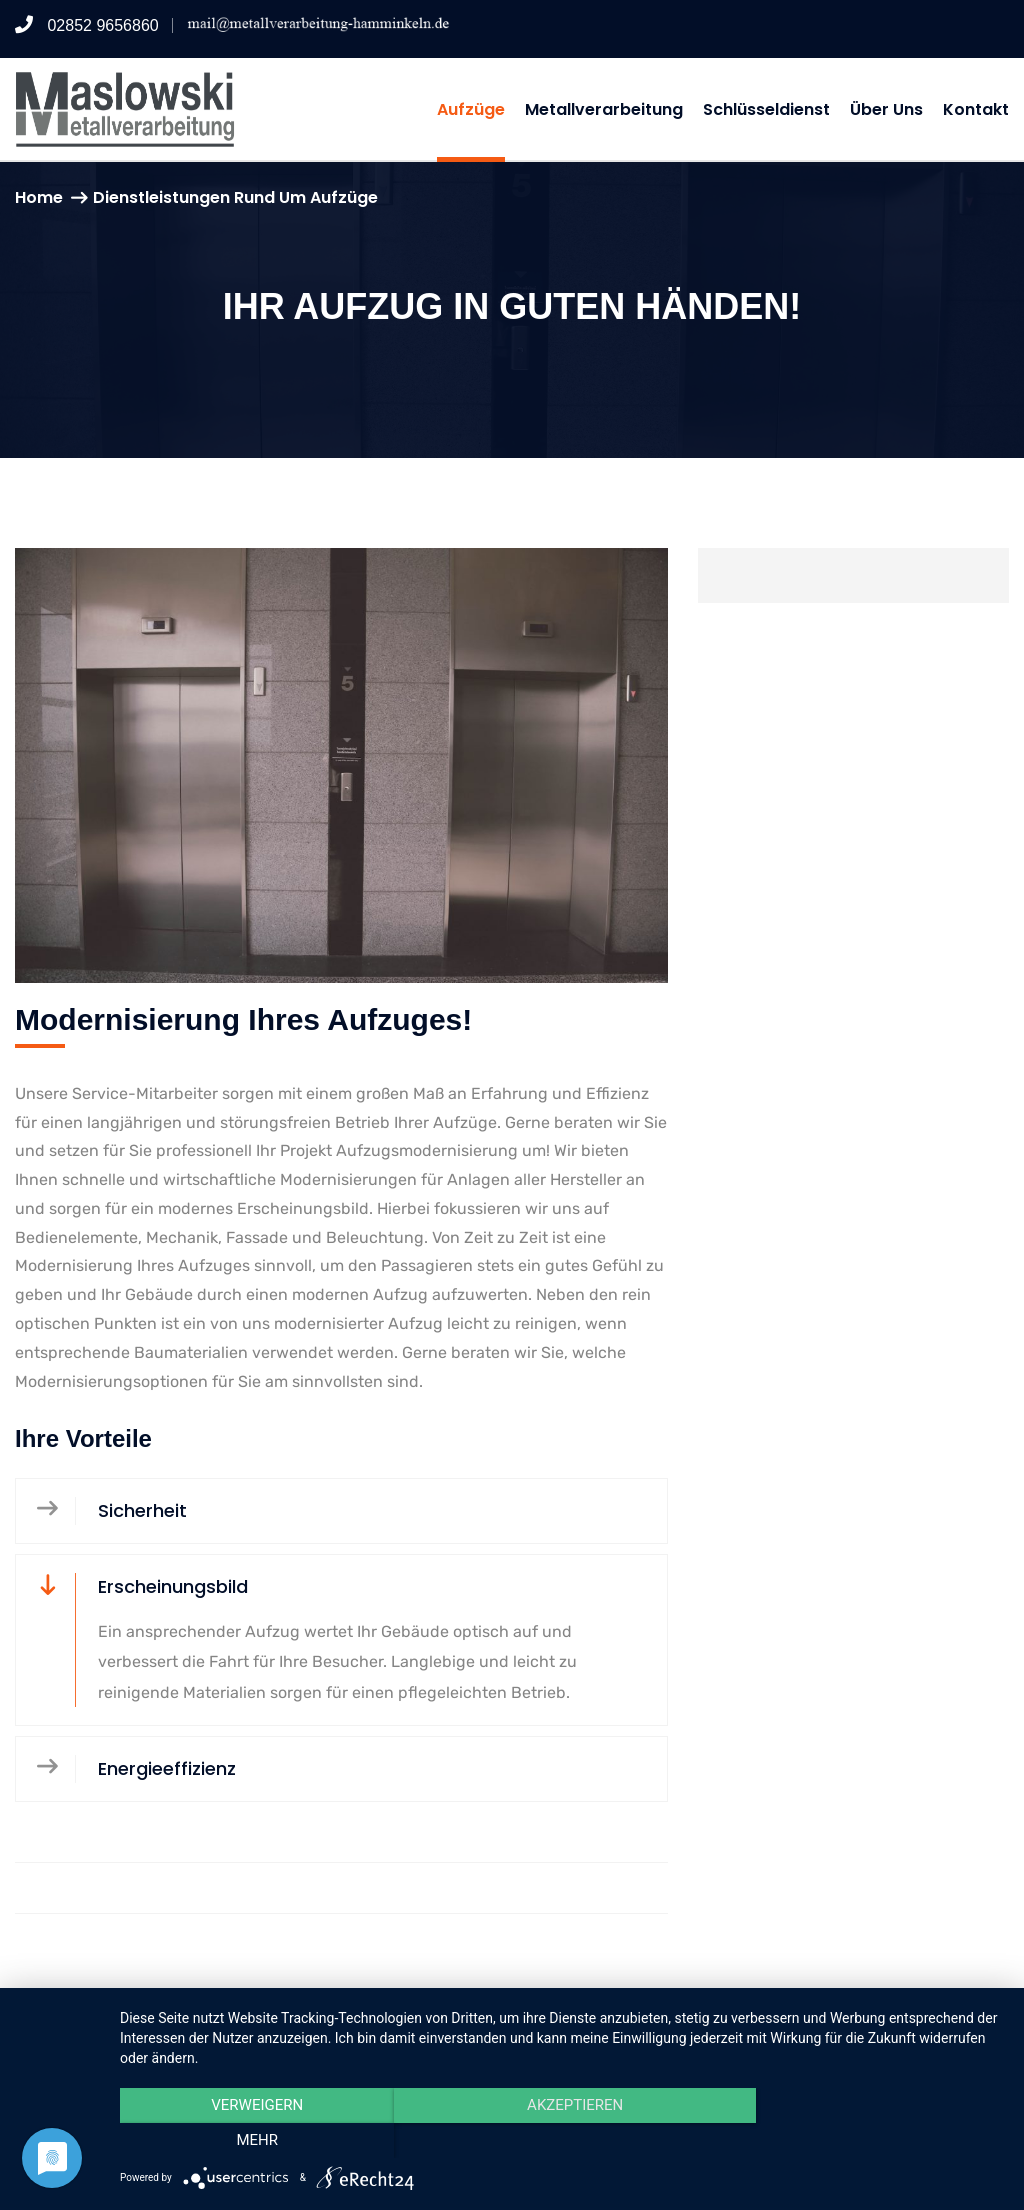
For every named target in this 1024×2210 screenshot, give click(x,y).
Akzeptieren (562, 2141)
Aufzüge (471, 109)
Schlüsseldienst (766, 109)
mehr (872, 2141)
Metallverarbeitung (604, 109)
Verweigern (253, 2141)
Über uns (886, 109)
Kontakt (976, 109)
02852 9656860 (87, 25)
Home (39, 197)
